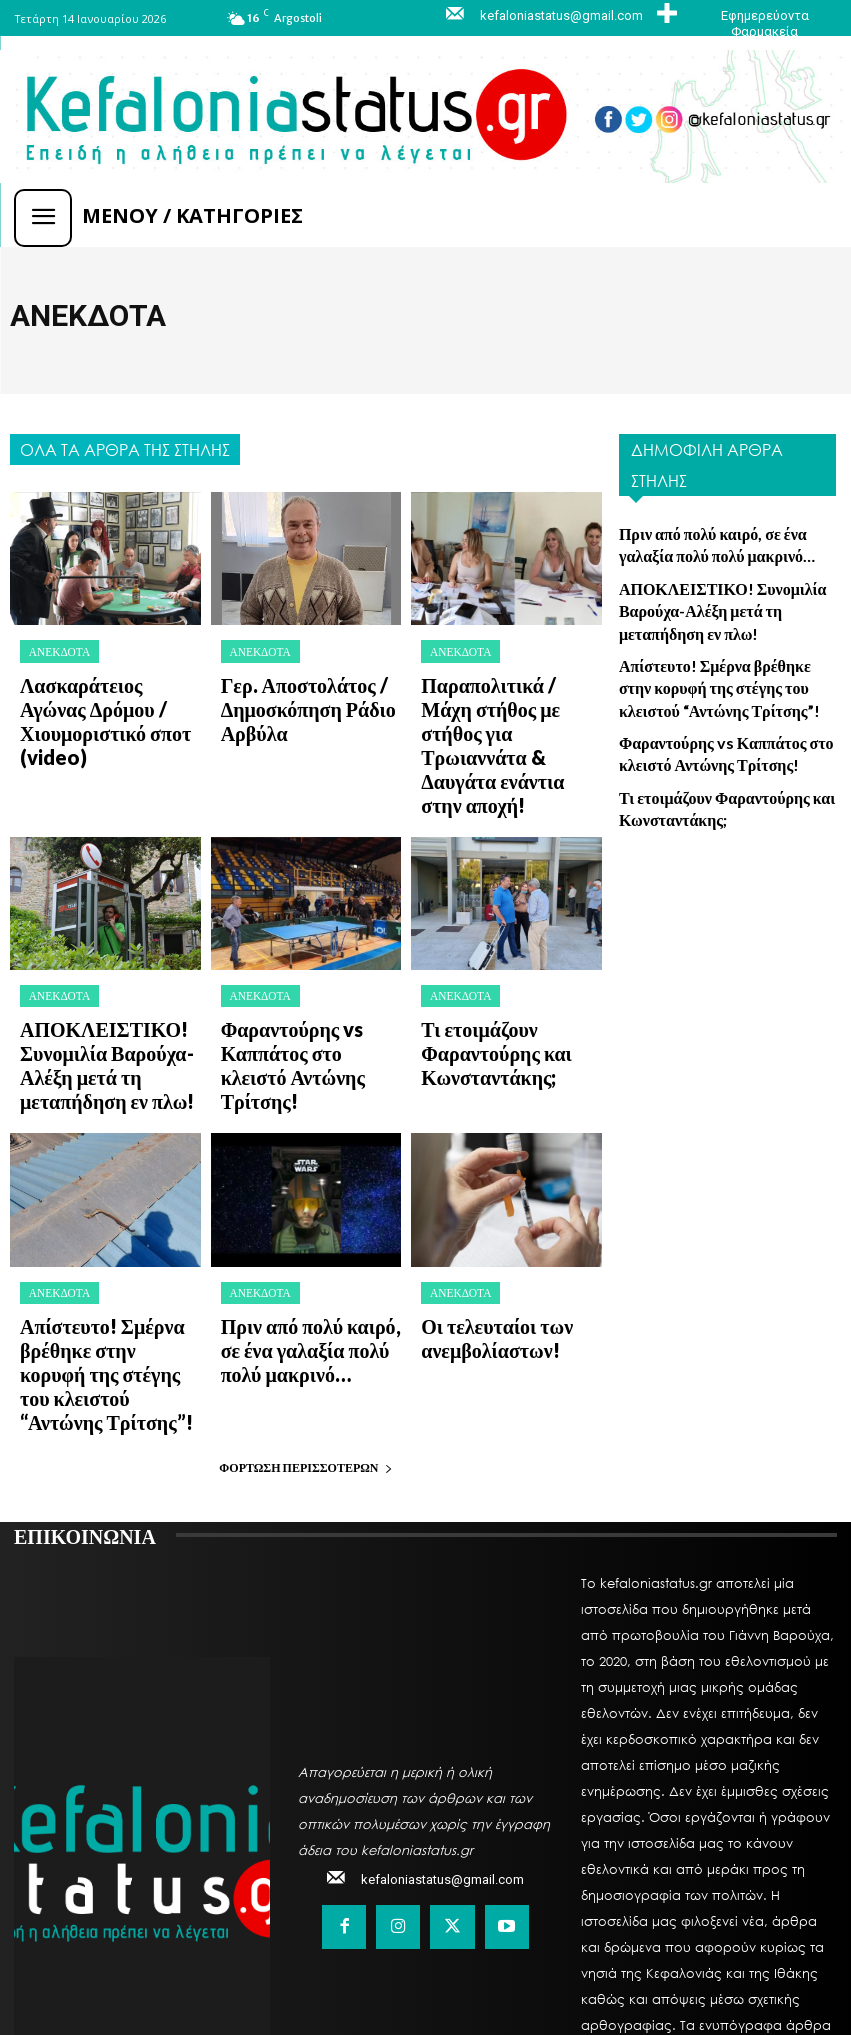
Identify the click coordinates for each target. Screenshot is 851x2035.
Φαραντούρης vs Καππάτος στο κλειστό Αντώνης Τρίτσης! (303, 939)
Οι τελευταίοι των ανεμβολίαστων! (474, 1178)
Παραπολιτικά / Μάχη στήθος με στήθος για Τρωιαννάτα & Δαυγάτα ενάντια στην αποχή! (510, 692)
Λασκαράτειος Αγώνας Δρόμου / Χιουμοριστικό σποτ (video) (108, 692)
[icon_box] (744, 15)
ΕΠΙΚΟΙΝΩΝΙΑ (85, 1313)
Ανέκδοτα (53, 649)
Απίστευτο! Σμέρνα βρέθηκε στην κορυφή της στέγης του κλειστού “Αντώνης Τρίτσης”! (109, 1186)
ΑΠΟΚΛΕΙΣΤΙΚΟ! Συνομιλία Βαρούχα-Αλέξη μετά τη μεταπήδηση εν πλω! (106, 939)
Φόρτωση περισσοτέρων (305, 1245)
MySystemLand (579, 1973)
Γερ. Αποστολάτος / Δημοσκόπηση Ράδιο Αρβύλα (307, 684)
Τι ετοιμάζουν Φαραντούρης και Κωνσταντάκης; (505, 931)
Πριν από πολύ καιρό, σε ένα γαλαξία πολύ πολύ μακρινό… (308, 1178)
